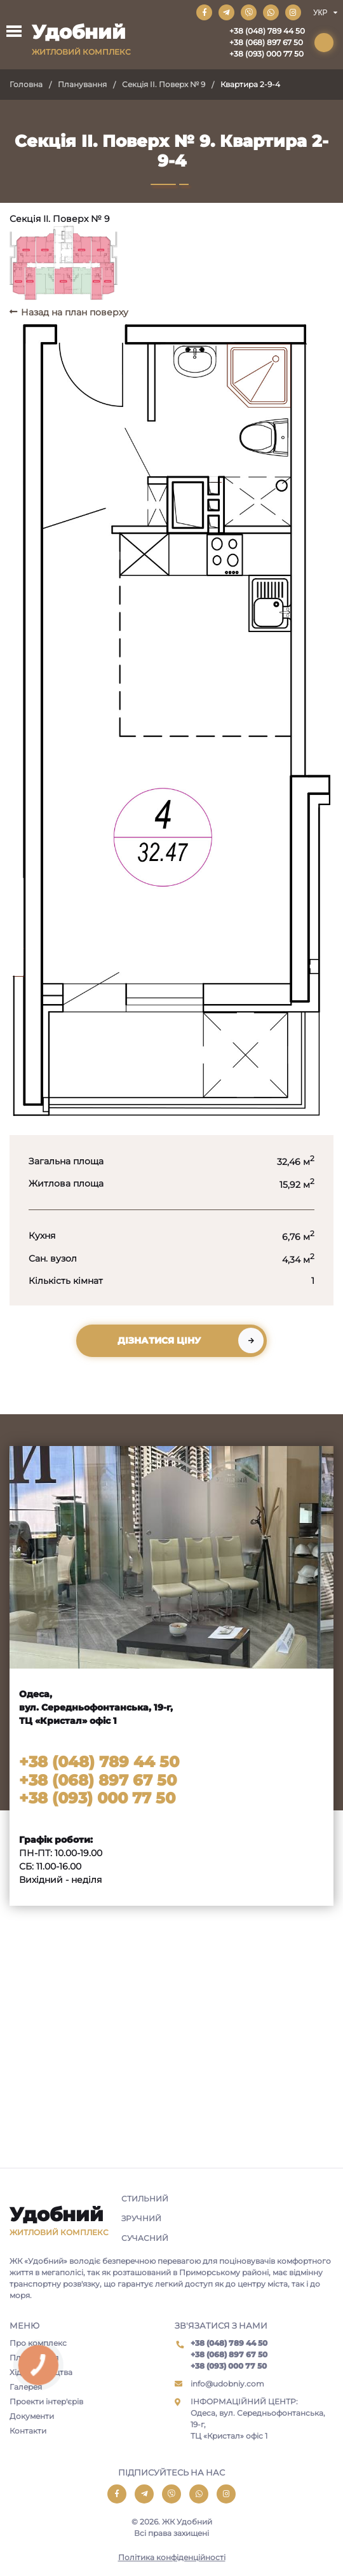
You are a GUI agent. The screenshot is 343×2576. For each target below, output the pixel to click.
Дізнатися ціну (159, 1340)
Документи (32, 2416)
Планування (82, 84)
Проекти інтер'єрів (46, 2401)
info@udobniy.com (227, 2383)
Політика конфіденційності (171, 2557)
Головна (26, 84)
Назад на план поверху (74, 312)
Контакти (28, 2430)
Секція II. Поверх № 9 (163, 84)
